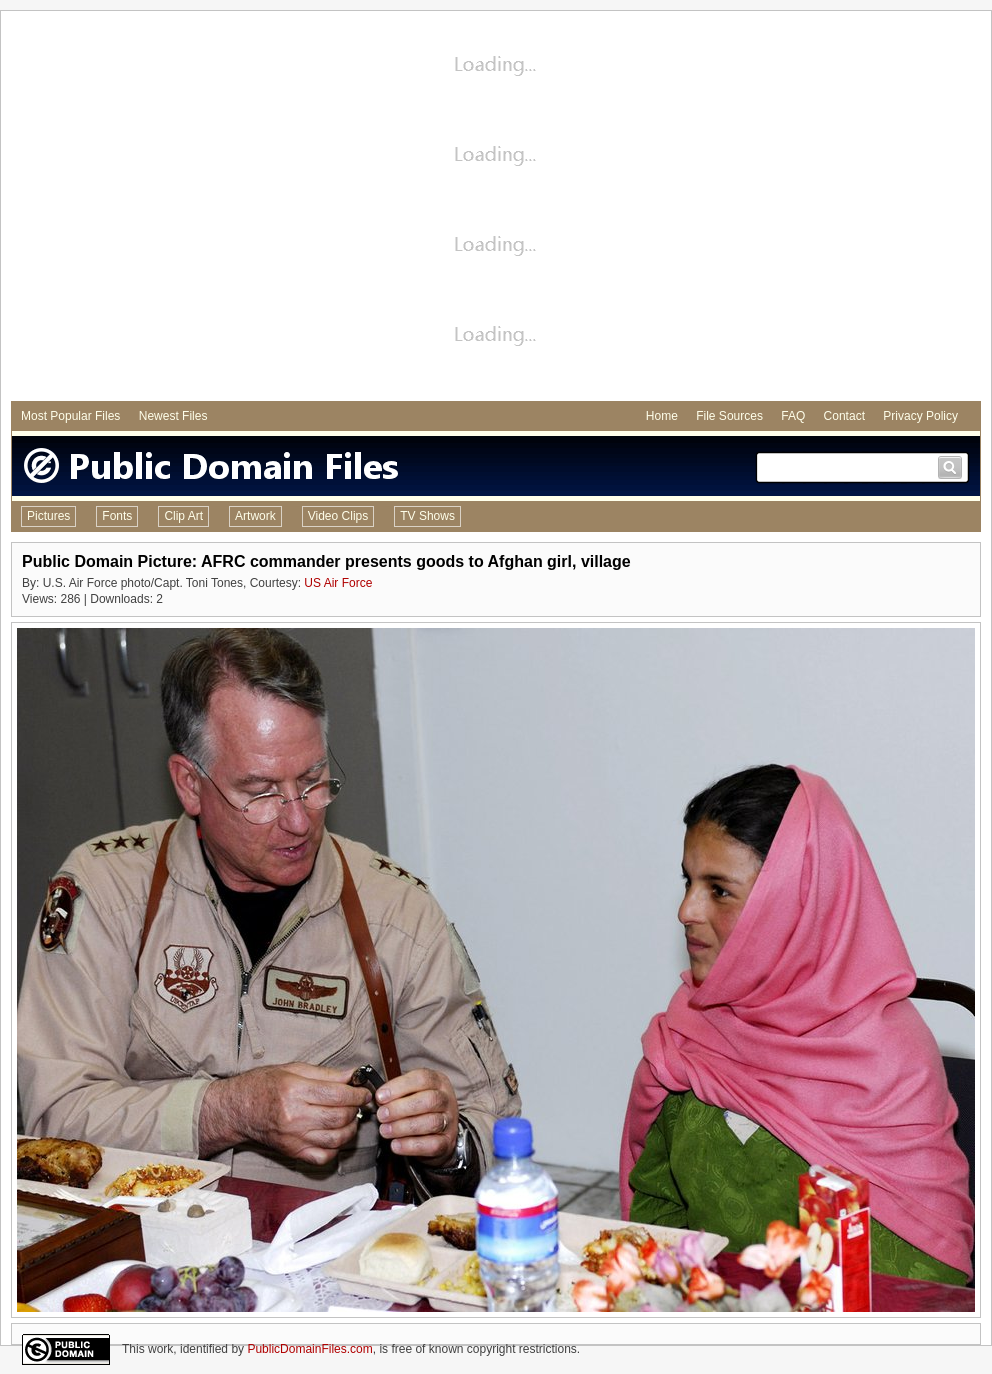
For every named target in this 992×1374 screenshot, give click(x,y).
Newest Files (173, 416)
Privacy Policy (920, 416)
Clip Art (183, 516)
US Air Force (338, 583)
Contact (844, 416)
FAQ (793, 416)
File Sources (729, 416)
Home (662, 416)
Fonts (117, 516)
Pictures (48, 516)
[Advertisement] (187, 208)
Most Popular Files (70, 416)
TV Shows (427, 516)
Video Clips (338, 516)
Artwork (255, 516)
